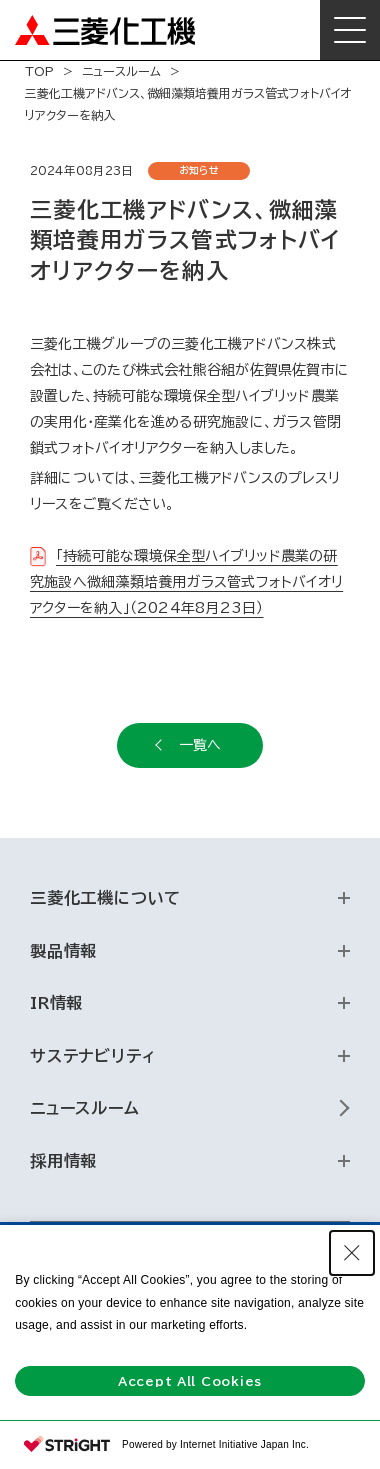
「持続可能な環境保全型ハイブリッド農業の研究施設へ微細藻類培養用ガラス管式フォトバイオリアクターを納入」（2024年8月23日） (186, 582)
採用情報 (63, 1161)
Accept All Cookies (190, 1381)
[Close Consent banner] (352, 1253)
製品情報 (63, 951)
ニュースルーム (121, 71)
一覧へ (200, 745)
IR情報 (56, 1003)
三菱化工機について (105, 898)
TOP (39, 71)
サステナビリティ (92, 1056)
